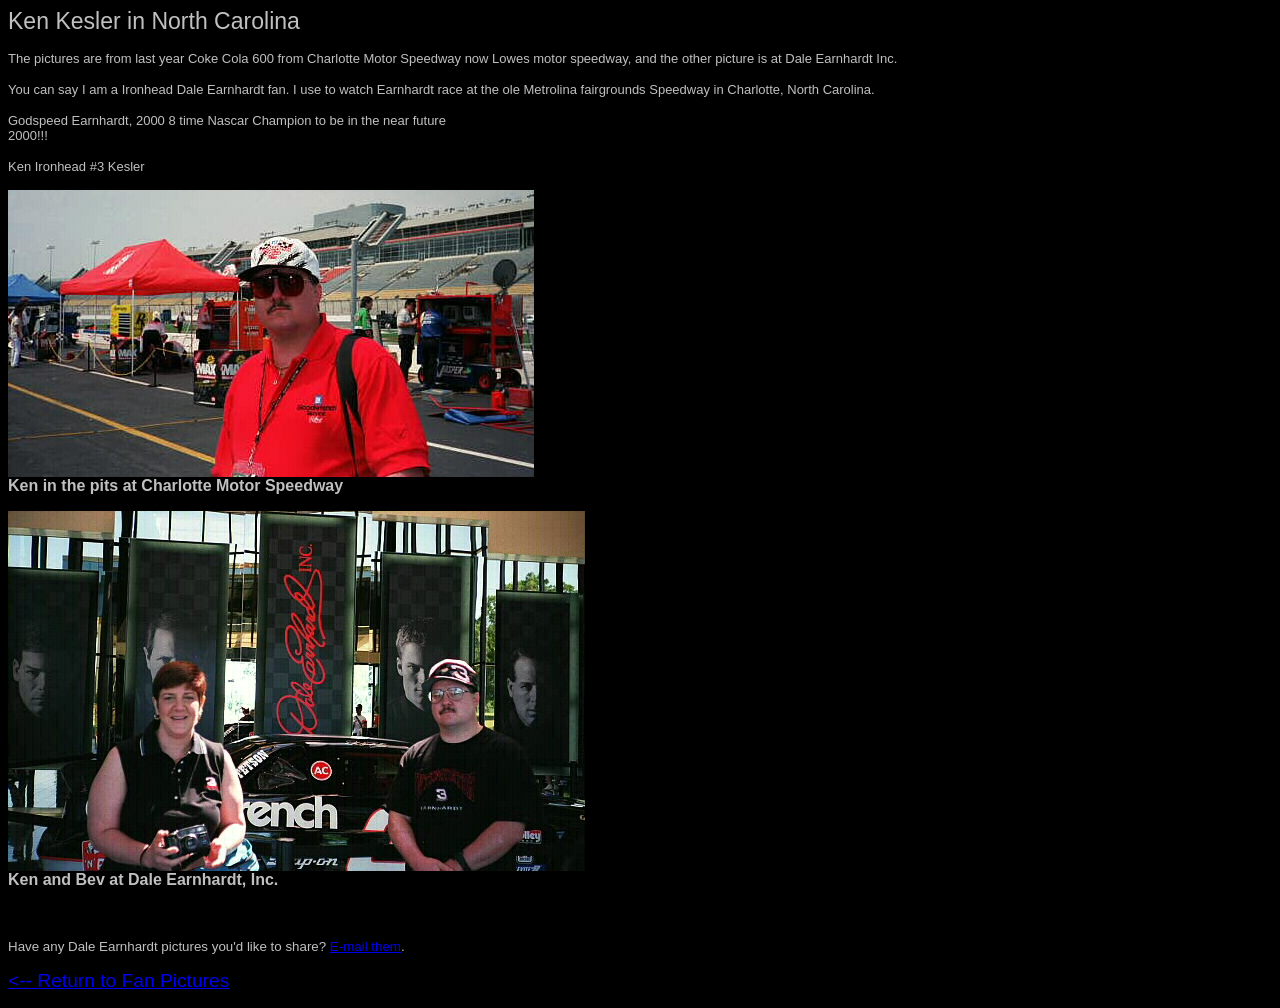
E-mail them (365, 946)
